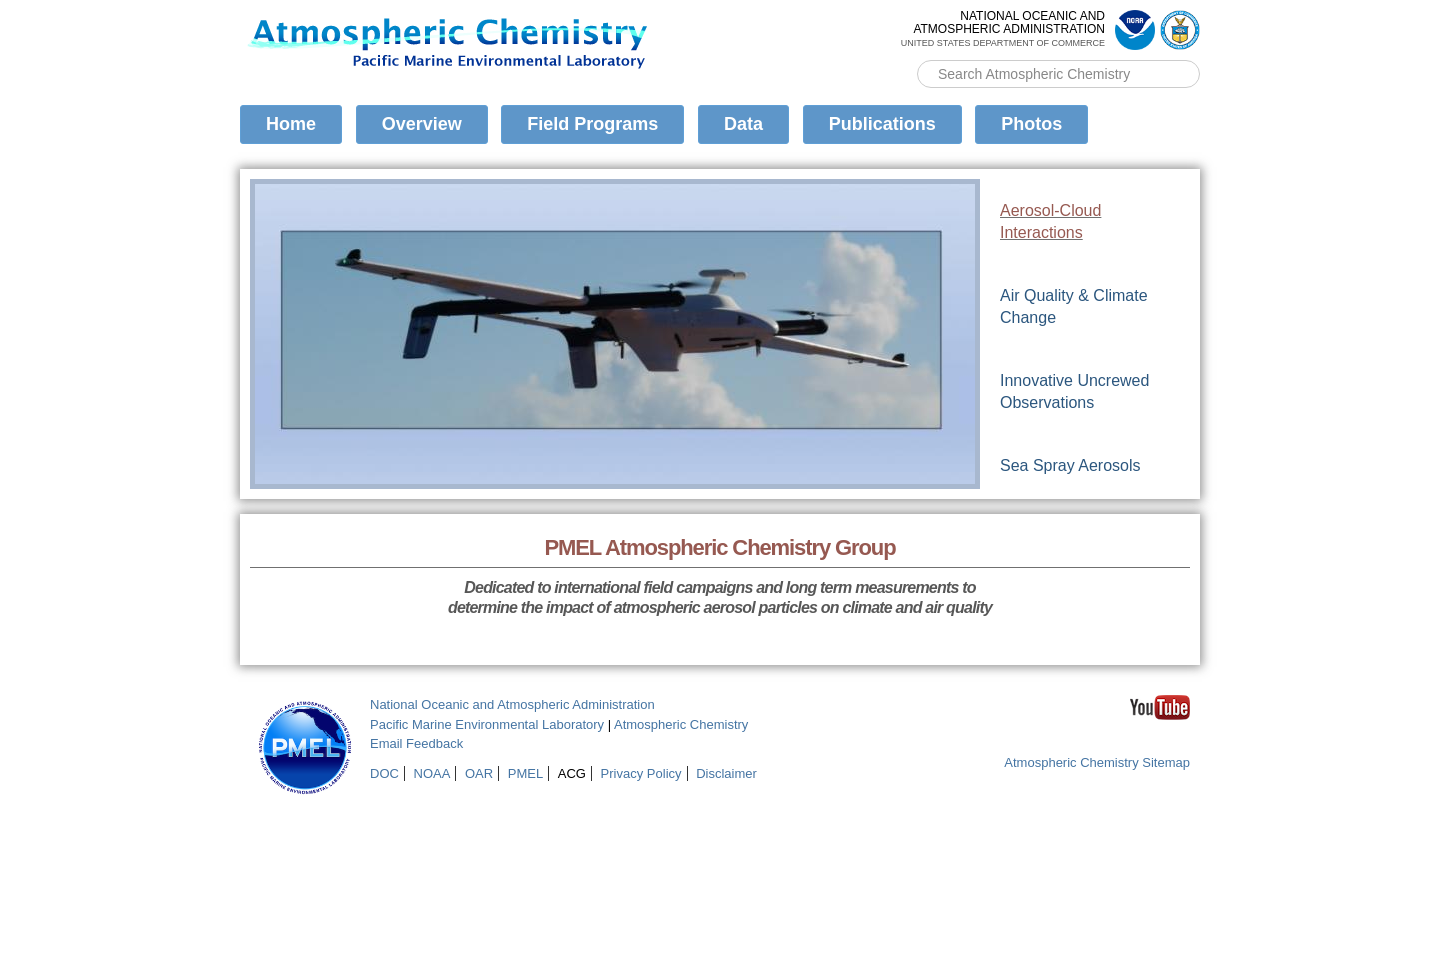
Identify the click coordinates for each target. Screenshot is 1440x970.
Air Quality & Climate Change (1074, 306)
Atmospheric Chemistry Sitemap (1097, 762)
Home (291, 124)
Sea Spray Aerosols (1070, 465)
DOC (384, 773)
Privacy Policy (641, 773)
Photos (1031, 124)
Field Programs (592, 124)
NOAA (432, 773)
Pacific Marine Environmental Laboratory (487, 724)
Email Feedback (416, 743)
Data (743, 124)
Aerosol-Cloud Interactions (1050, 221)
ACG (572, 773)
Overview (422, 124)
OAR (479, 773)
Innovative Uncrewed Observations (1074, 391)
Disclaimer (726, 773)
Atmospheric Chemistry (681, 724)
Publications (882, 124)
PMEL (525, 773)
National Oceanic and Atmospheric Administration (512, 704)
